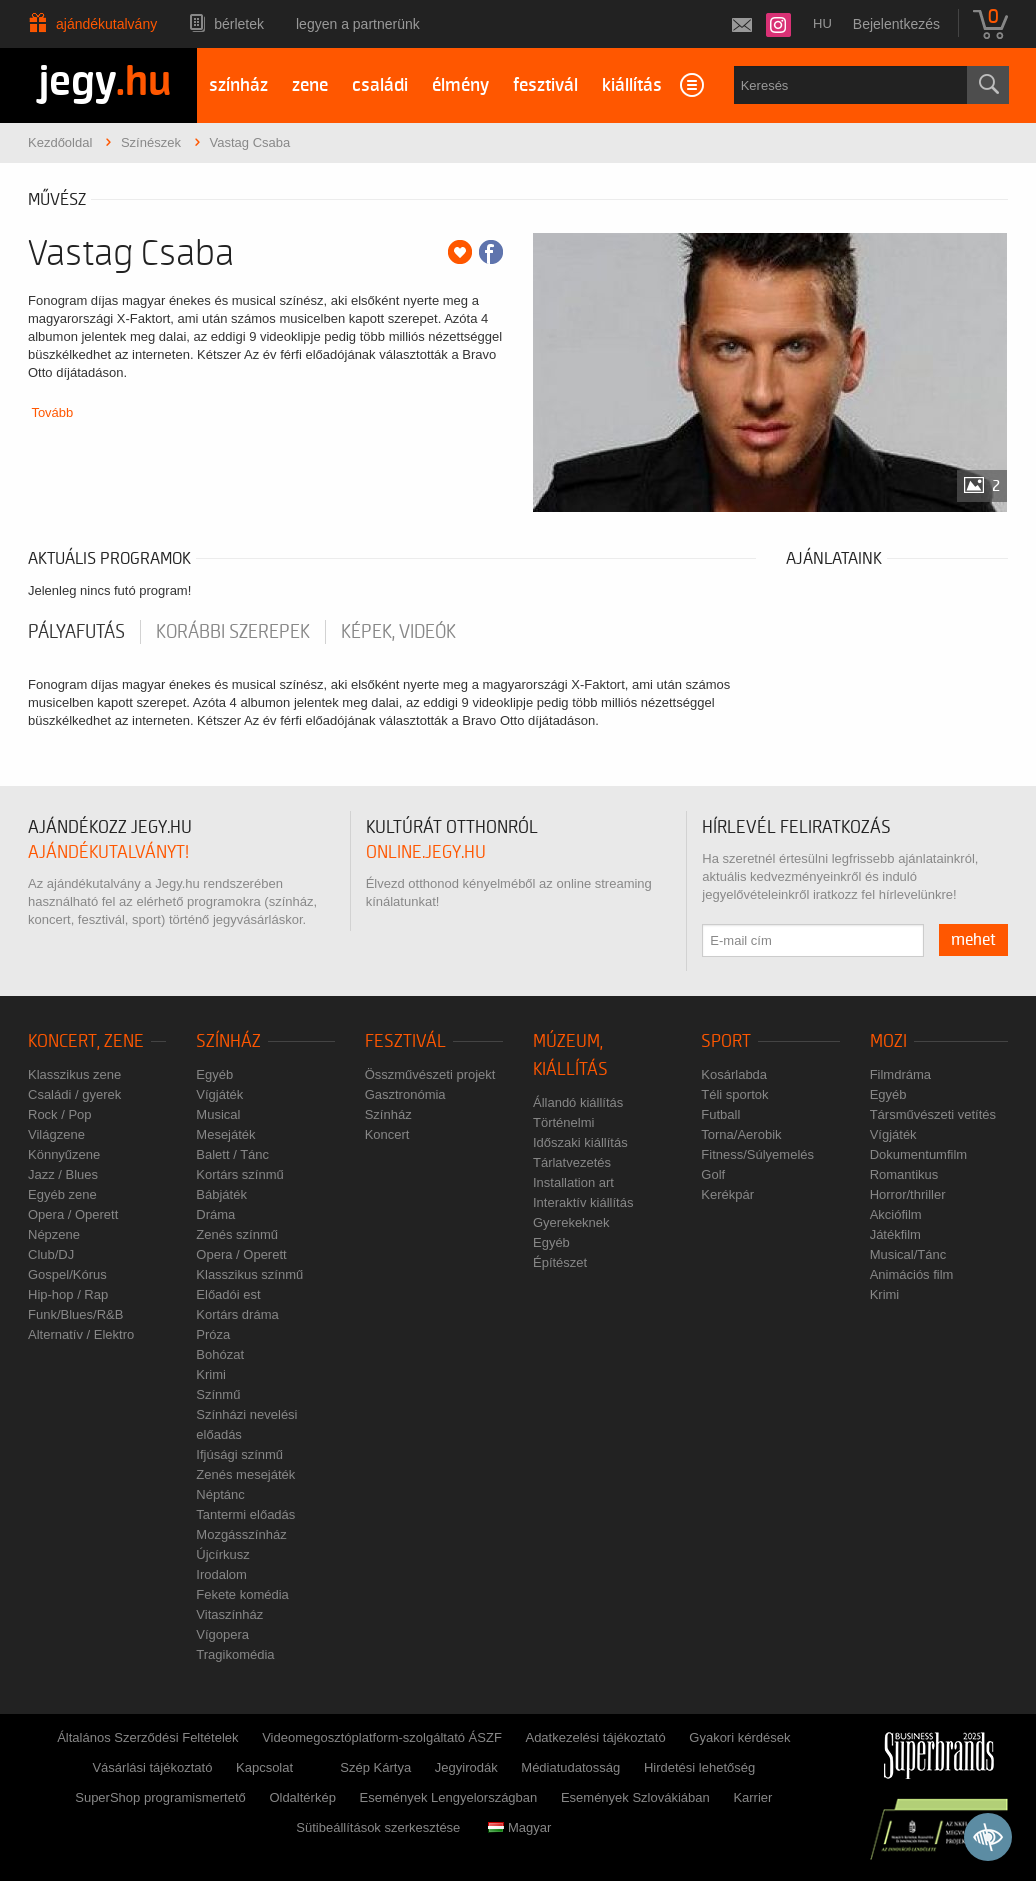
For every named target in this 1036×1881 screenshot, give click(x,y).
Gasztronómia (405, 1094)
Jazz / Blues (63, 1174)
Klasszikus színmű (249, 1274)
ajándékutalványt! (108, 852)
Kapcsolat (264, 1767)
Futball (720, 1114)
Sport (726, 1041)
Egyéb (214, 1074)
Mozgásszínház (241, 1534)
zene (310, 85)
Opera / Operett (73, 1214)
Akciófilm (896, 1214)
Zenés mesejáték (245, 1474)
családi (380, 85)
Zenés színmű (237, 1234)
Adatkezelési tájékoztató (595, 1737)
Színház (228, 1041)
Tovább (52, 412)
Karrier (752, 1797)
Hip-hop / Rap (68, 1294)
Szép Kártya (375, 1767)
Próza (213, 1334)
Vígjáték (219, 1094)
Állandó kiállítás (578, 1102)
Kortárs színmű (239, 1174)
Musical (218, 1114)
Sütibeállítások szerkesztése (378, 1827)
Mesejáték (225, 1134)
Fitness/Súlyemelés (757, 1154)
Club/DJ (51, 1254)
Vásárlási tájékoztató (152, 1767)
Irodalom (221, 1574)
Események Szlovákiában (635, 1797)
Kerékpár (727, 1194)
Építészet (560, 1262)
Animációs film (912, 1274)
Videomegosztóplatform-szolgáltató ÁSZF (382, 1737)
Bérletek (239, 24)
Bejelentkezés (896, 24)
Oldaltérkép (302, 1797)
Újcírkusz (222, 1554)
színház (238, 85)
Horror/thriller (908, 1194)
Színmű (218, 1394)
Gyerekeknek (571, 1222)
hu (822, 23)
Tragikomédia (235, 1654)
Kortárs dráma (237, 1314)
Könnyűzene (64, 1154)
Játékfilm (895, 1234)
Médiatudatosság (570, 1767)
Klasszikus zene (74, 1074)
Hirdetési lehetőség (699, 1767)
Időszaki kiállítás (580, 1142)
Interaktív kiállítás (583, 1202)
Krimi (211, 1374)
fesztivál (545, 85)
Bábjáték (221, 1194)
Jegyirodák (466, 1767)
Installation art (573, 1182)
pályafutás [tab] (76, 632)
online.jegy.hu (426, 852)
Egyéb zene (62, 1194)
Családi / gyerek (74, 1094)
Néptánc (220, 1494)
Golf (713, 1174)
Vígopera (222, 1634)
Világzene (56, 1134)
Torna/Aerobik (741, 1134)
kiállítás (632, 85)
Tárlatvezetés (572, 1162)
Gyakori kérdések (739, 1737)
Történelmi (563, 1122)
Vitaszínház (229, 1614)
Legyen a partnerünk (358, 24)
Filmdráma (900, 1074)
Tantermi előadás (245, 1514)
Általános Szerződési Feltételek (147, 1737)
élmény (460, 85)
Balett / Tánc (232, 1154)
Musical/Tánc (908, 1254)
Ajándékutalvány (106, 24)
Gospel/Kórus (67, 1274)
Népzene (54, 1234)
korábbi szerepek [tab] (233, 632)
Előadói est (228, 1294)
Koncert (387, 1134)
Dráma (215, 1214)
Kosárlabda (734, 1074)
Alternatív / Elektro (81, 1334)
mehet (973, 940)
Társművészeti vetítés (933, 1114)
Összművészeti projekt (430, 1074)
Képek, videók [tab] (398, 632)
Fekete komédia (242, 1594)
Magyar (519, 1827)
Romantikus (904, 1174)
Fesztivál (405, 1041)
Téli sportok (734, 1094)
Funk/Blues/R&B (75, 1314)
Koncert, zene (86, 1041)
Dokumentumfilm (919, 1154)
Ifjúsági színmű (239, 1454)
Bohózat (220, 1354)
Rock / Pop (60, 1114)
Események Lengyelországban (449, 1797)
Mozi (888, 1041)
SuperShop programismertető (160, 1797)
